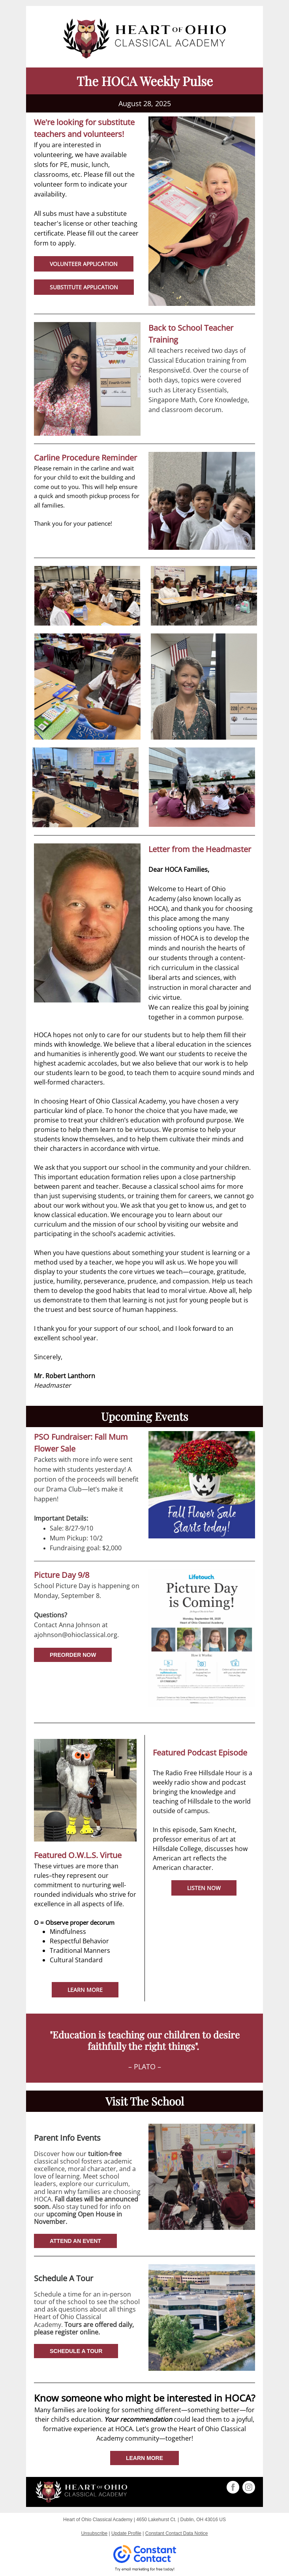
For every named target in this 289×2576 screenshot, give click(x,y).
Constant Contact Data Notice (176, 2533)
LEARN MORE (85, 1989)
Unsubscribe (94, 2533)
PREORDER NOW (73, 1655)
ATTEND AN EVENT (75, 2241)
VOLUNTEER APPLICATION (84, 264)
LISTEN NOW (204, 1888)
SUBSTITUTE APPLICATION (84, 287)
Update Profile (126, 2533)
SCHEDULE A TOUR (76, 2351)
